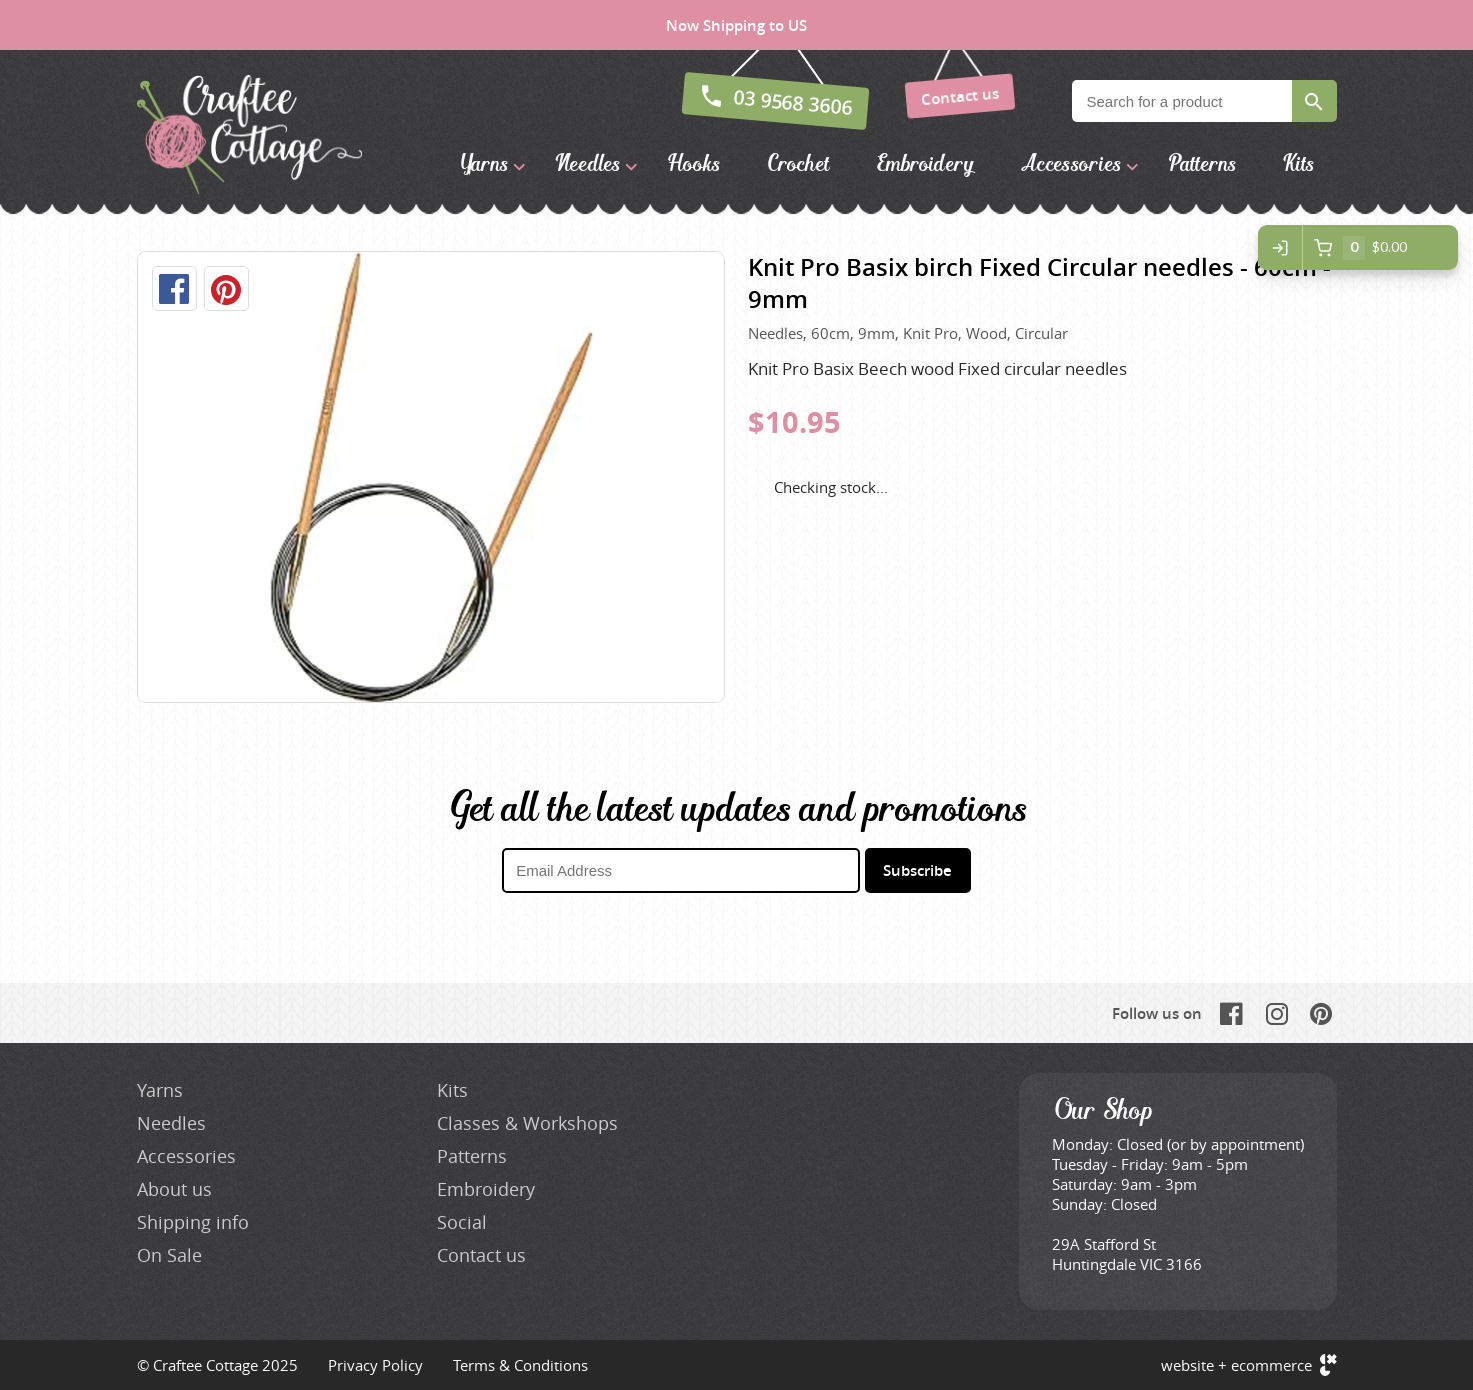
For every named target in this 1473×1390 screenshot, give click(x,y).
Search (1314, 101)
